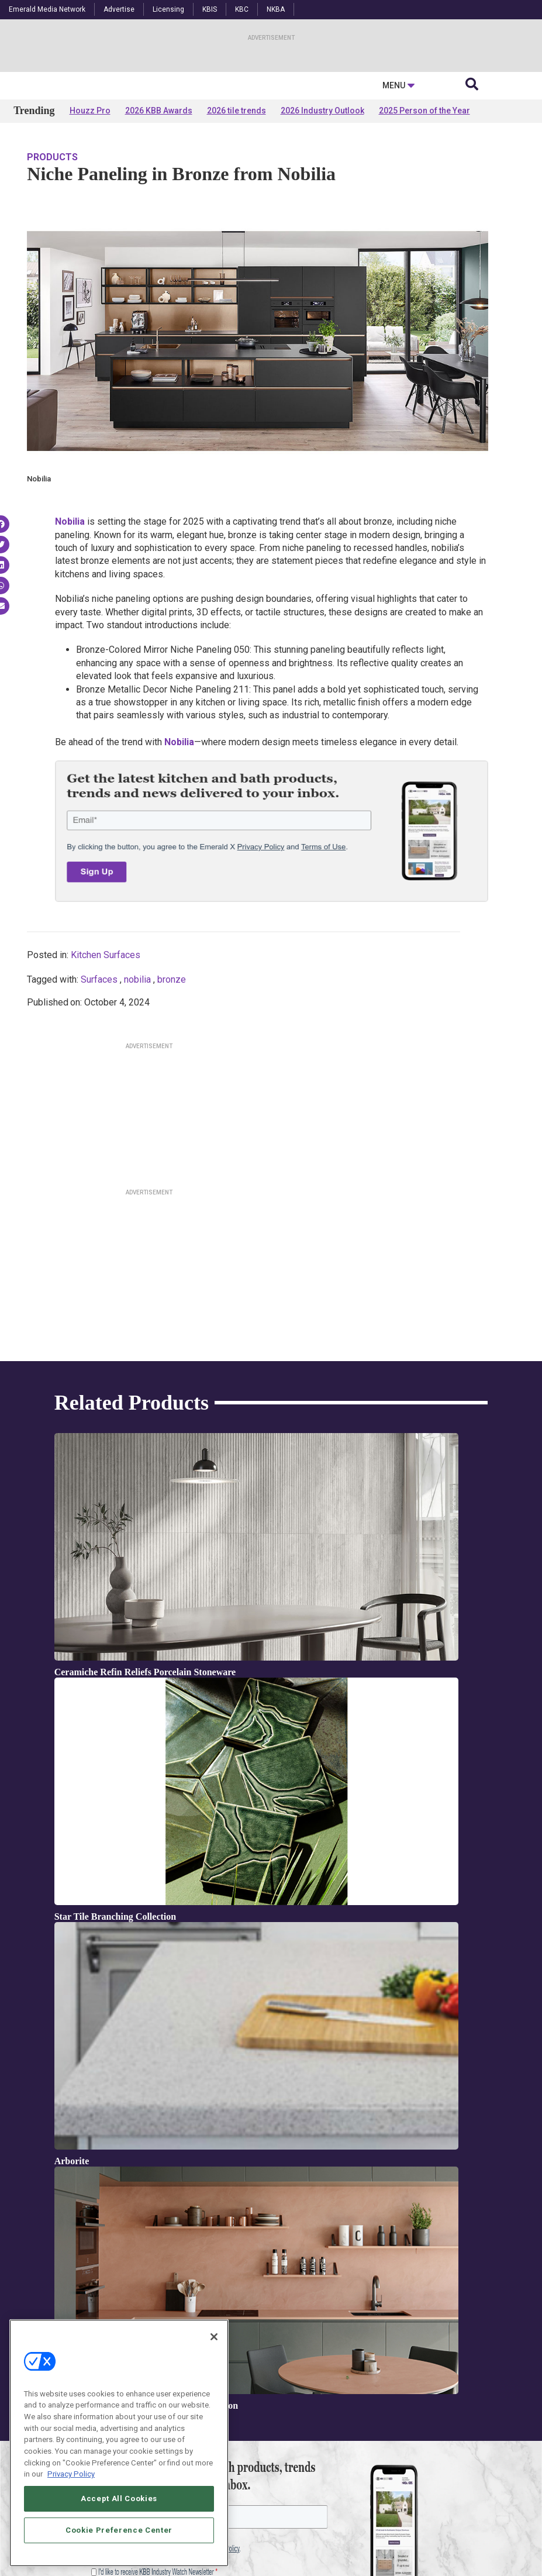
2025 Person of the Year (424, 223)
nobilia (137, 1092)
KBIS (209, 9)
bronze (171, 1092)
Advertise (118, 9)
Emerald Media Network (47, 9)
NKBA (276, 9)
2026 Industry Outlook (322, 223)
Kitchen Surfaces (105, 1067)
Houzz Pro (90, 223)
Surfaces (99, 1092)
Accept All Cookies (119, 2498)
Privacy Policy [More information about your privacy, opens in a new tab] (71, 2474)
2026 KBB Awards (158, 223)
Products (52, 269)
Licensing (168, 9)
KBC (241, 9)
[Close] (214, 2337)
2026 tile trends (236, 223)
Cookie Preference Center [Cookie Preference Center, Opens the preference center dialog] (118, 2530)
